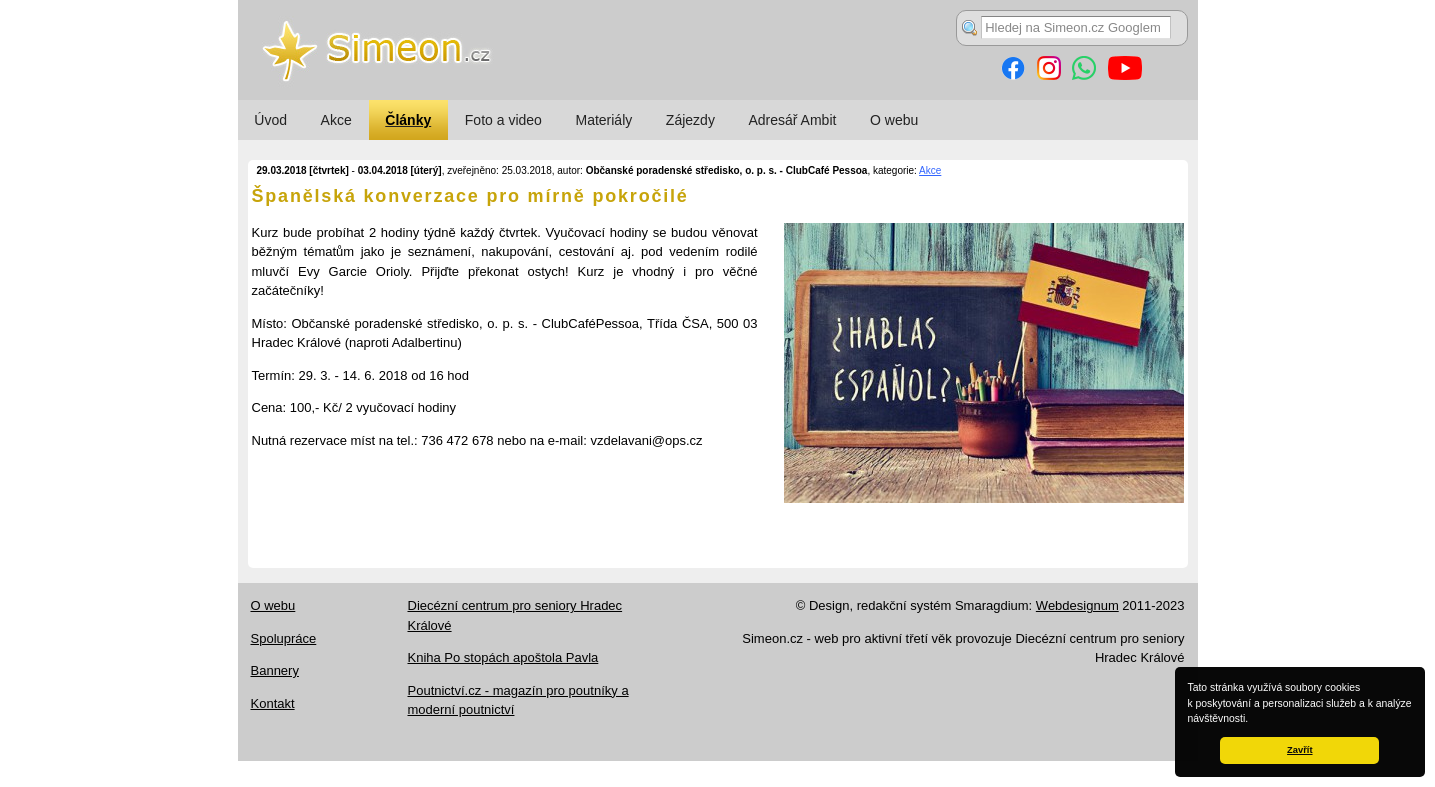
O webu (894, 120)
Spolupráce (284, 638)
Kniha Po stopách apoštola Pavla (503, 657)
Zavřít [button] (1299, 750)
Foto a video (503, 120)
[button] (1253, 720)
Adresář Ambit (792, 120)
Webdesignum (1077, 605)
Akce (336, 120)
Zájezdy (690, 120)
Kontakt (273, 703)
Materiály (603, 120)
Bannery (275, 670)
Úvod (270, 120)
